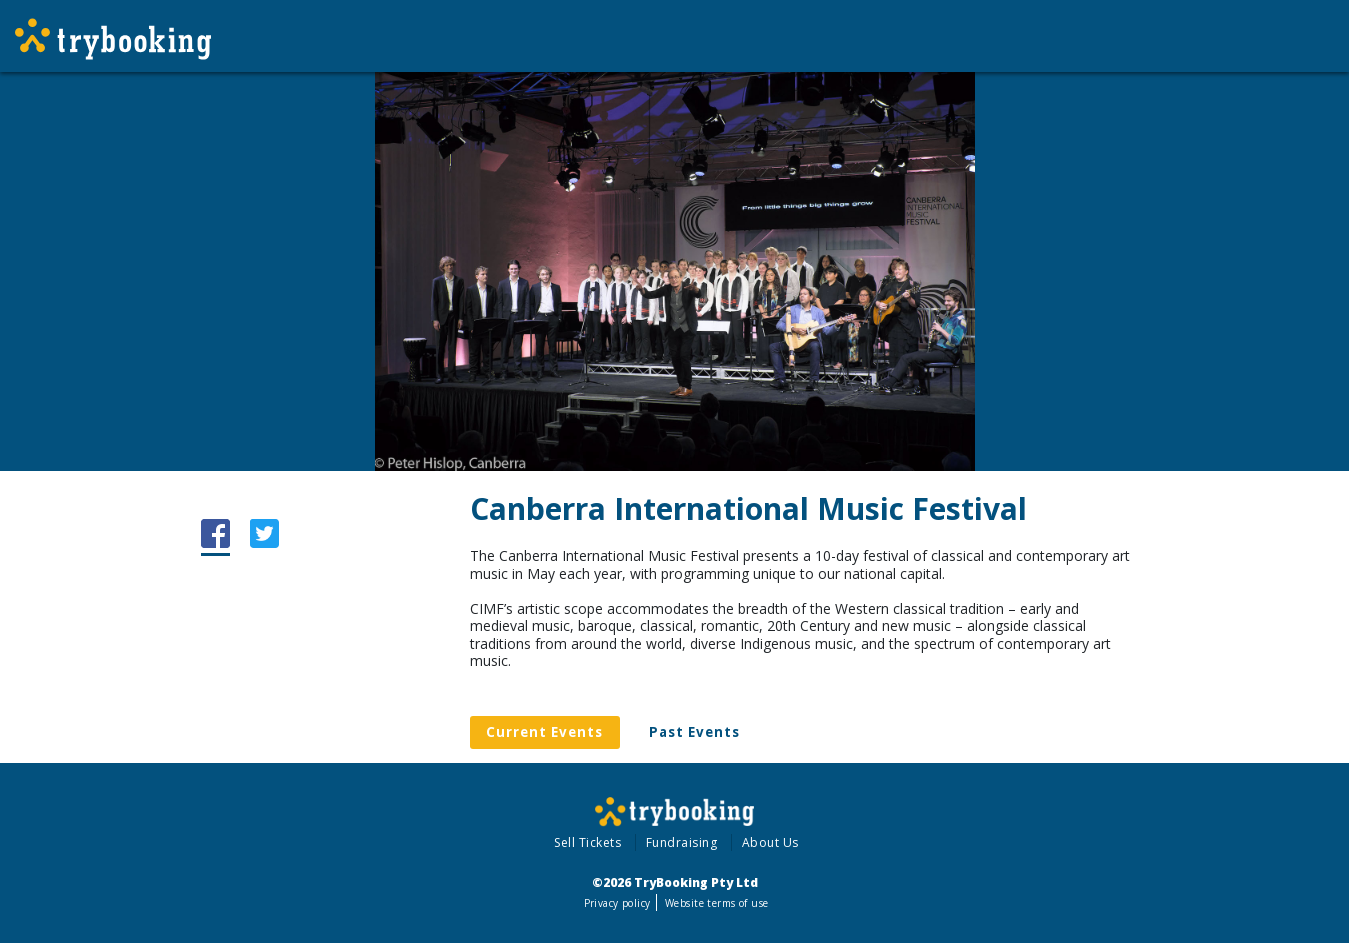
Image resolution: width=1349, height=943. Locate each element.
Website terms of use (716, 903)
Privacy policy (617, 903)
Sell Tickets (587, 842)
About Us (770, 842)
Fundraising (682, 842)
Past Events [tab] (694, 732)
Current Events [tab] (544, 732)
